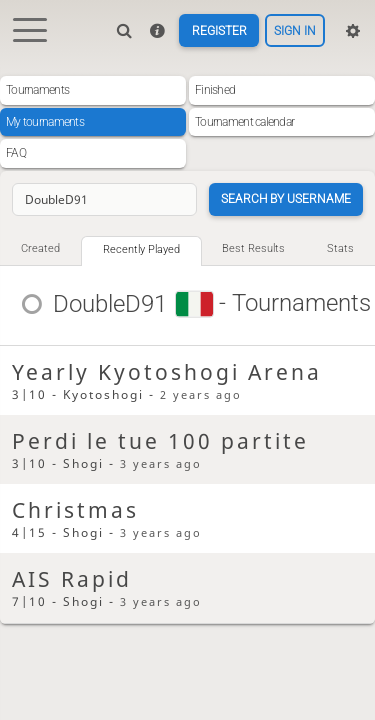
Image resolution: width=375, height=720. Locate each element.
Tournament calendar (244, 122)
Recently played (141, 249)
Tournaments (37, 90)
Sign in (295, 31)
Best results (253, 248)
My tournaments (45, 122)
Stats (340, 248)
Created (40, 248)
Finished (215, 90)
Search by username (286, 199)
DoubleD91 (111, 304)
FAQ (16, 153)
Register (219, 31)
